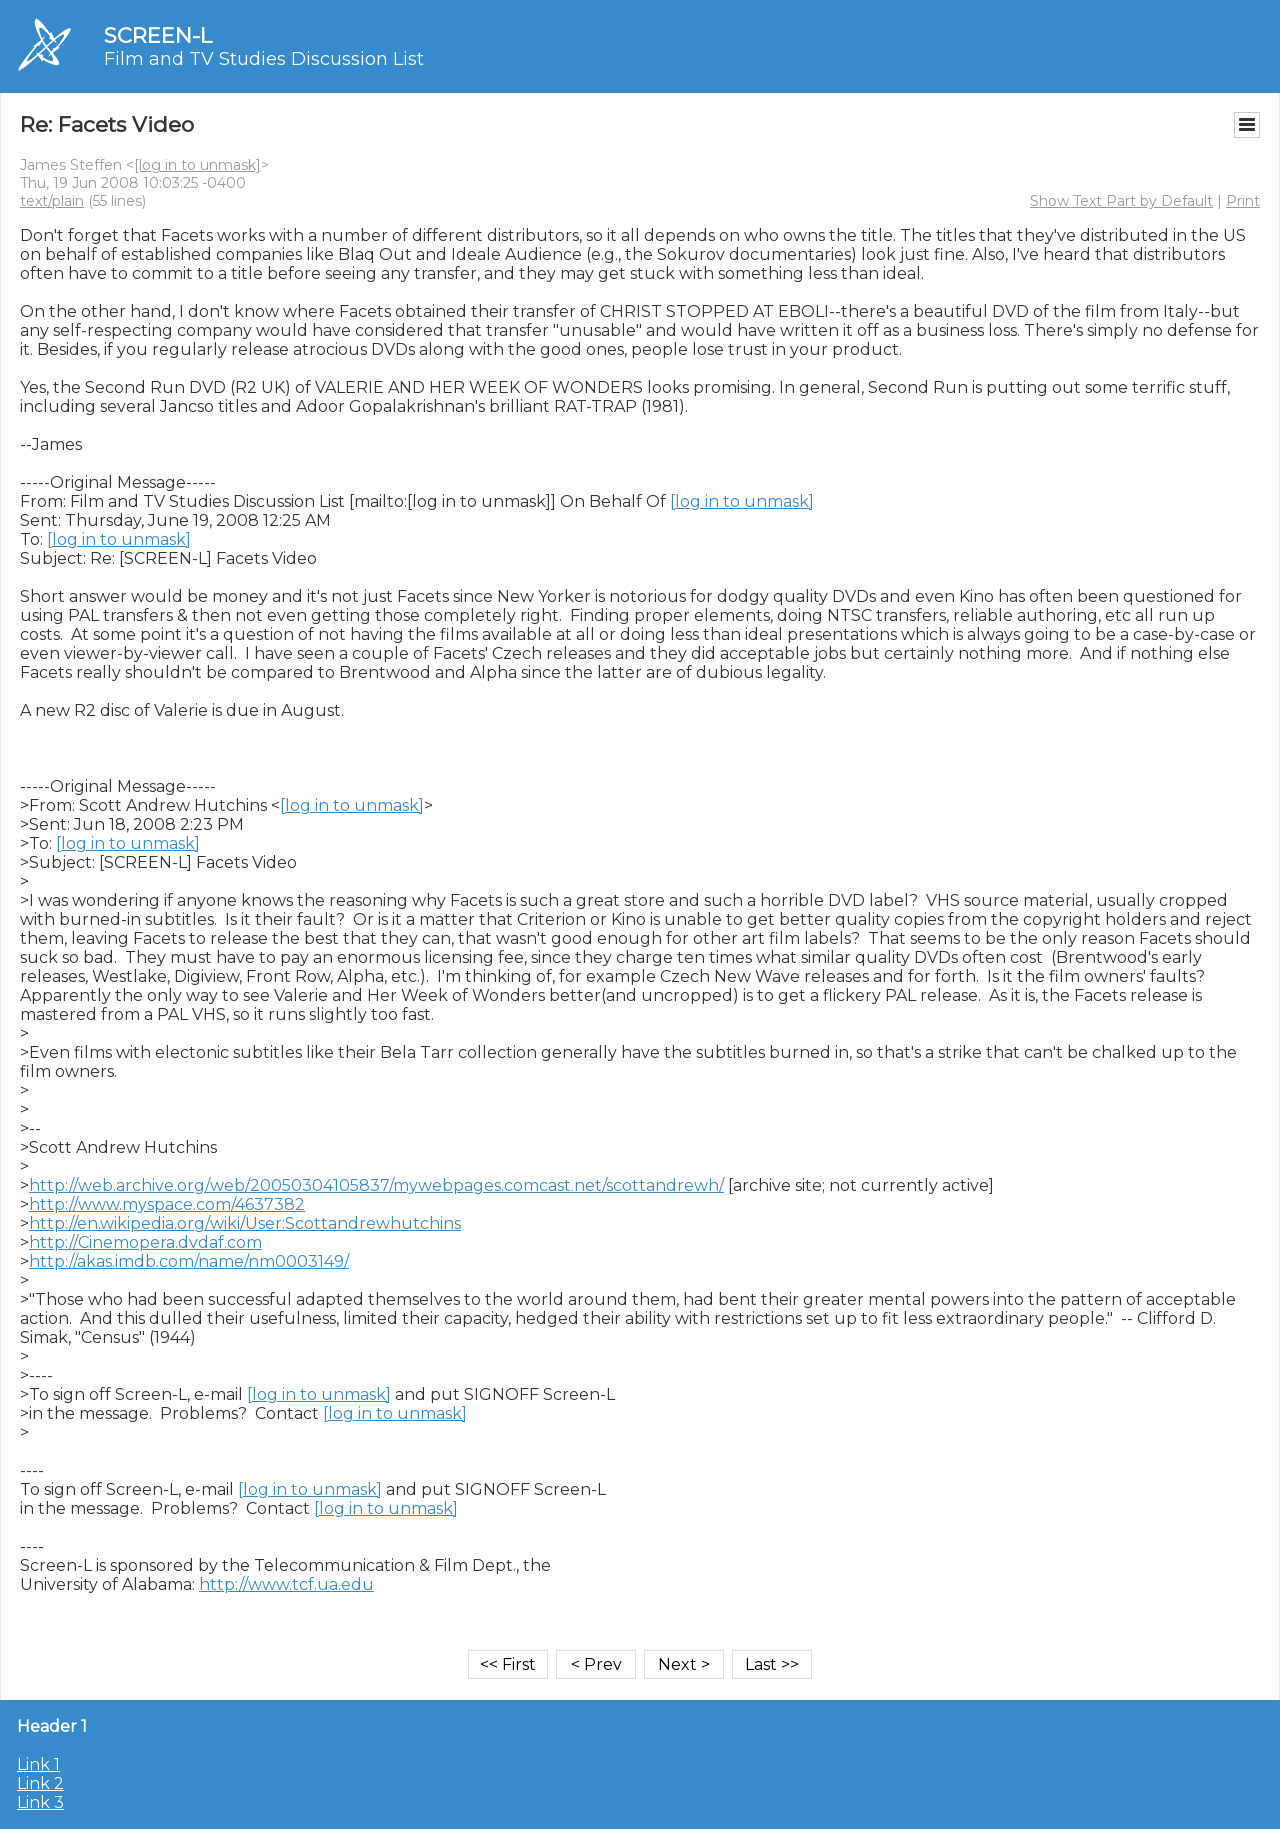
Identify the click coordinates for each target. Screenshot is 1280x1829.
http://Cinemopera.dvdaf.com (145, 1242)
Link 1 (38, 1764)
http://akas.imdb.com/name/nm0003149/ (189, 1261)
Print (1243, 201)
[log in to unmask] (197, 165)
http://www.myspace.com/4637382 (167, 1204)
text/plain (52, 201)
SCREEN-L (158, 35)
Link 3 (40, 1802)
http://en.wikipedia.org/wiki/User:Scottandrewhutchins (245, 1223)
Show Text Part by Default (1121, 201)
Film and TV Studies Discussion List (264, 59)
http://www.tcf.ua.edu (286, 1584)
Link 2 (40, 1783)
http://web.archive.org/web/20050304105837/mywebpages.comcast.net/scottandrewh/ (376, 1185)
